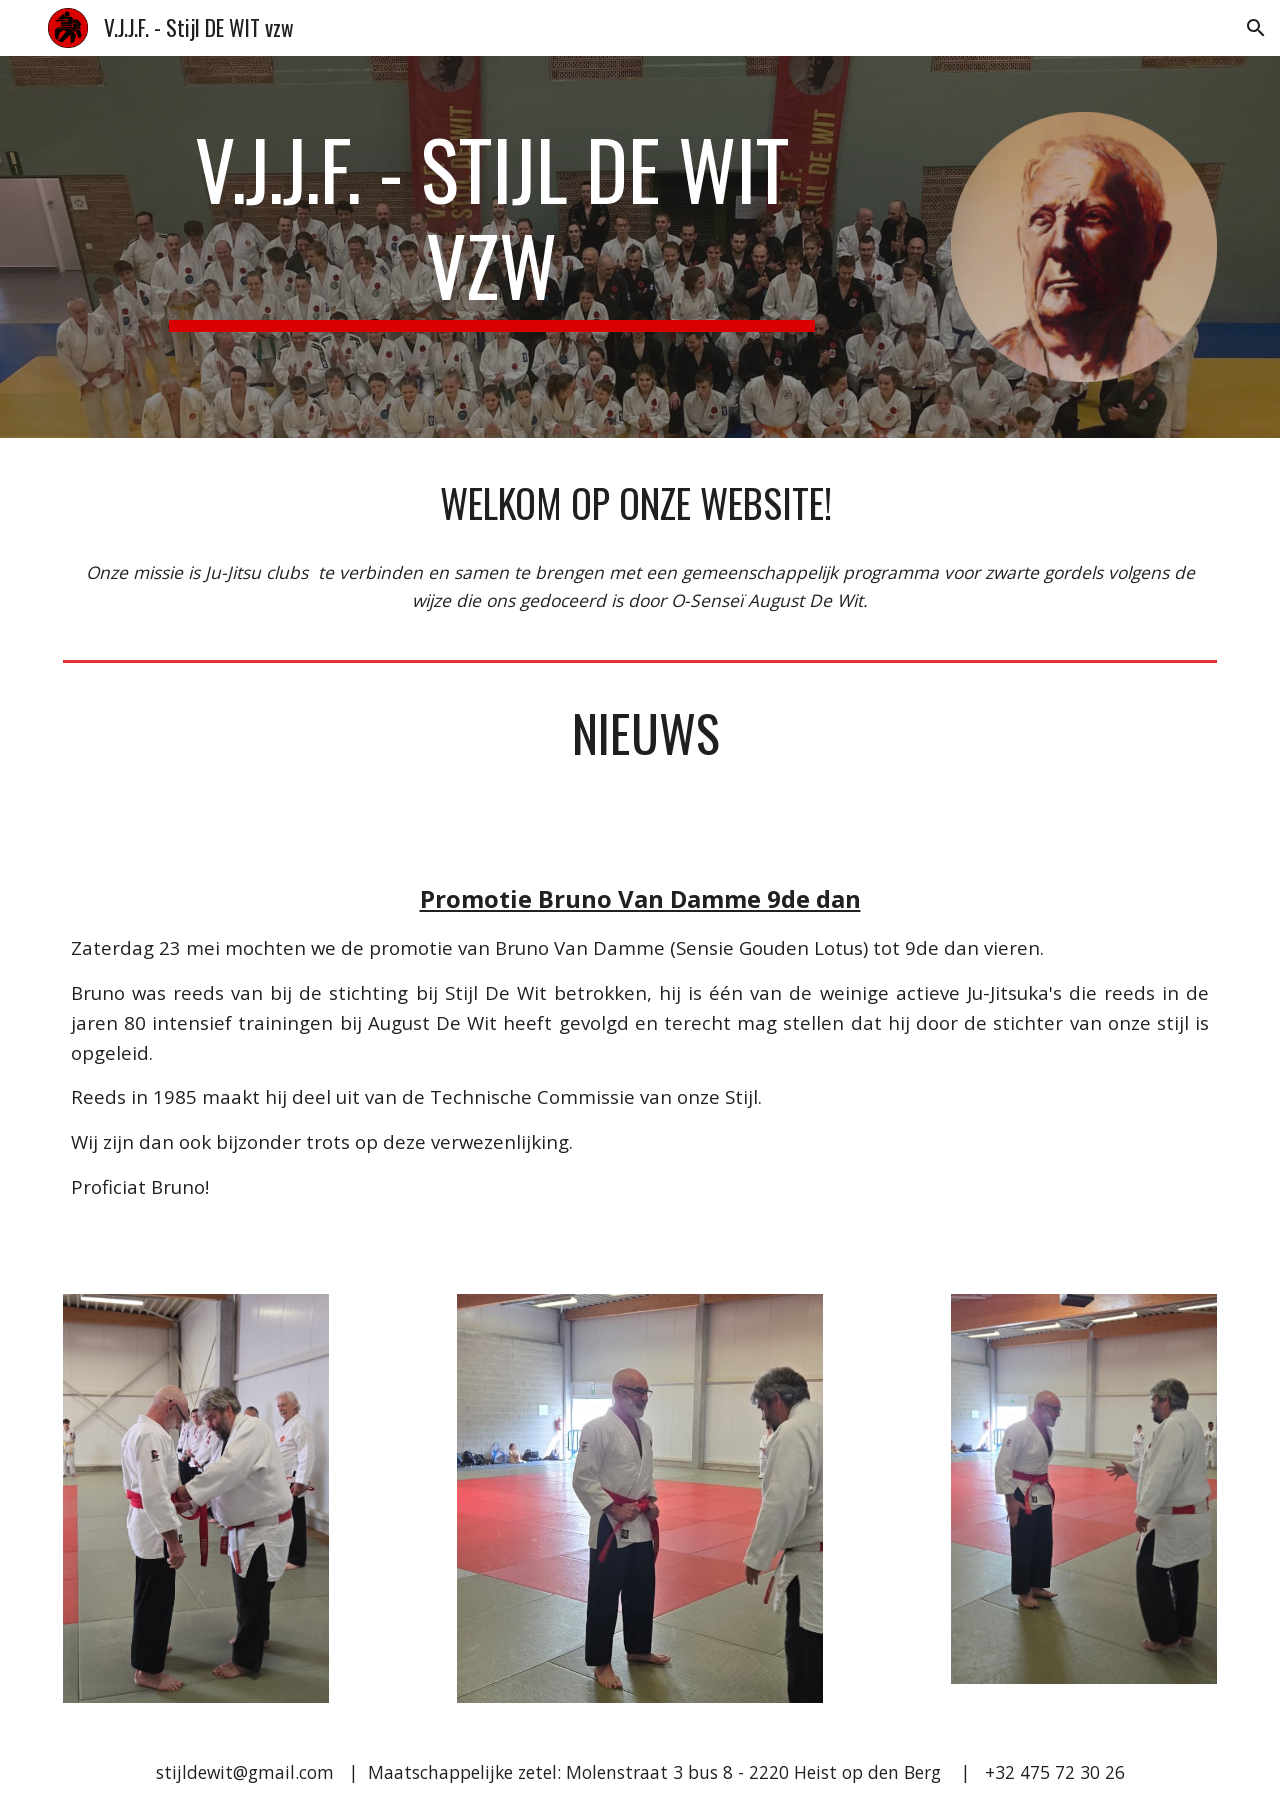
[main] (491, 226)
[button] (1256, 28)
